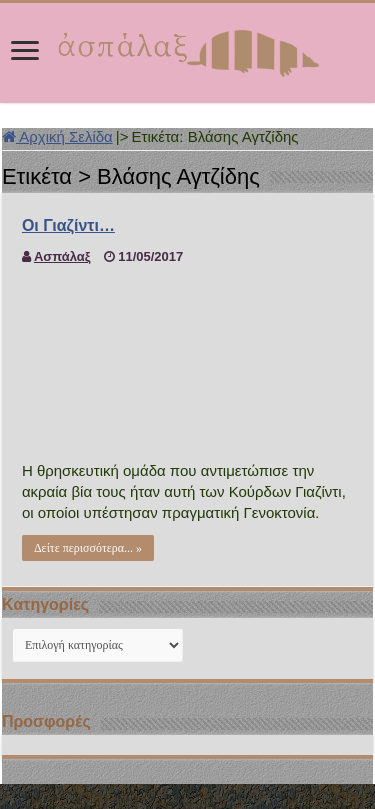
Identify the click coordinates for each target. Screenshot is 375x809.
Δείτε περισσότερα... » (88, 548)
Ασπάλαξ (62, 256)
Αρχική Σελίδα (57, 136)
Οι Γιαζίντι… (68, 225)
